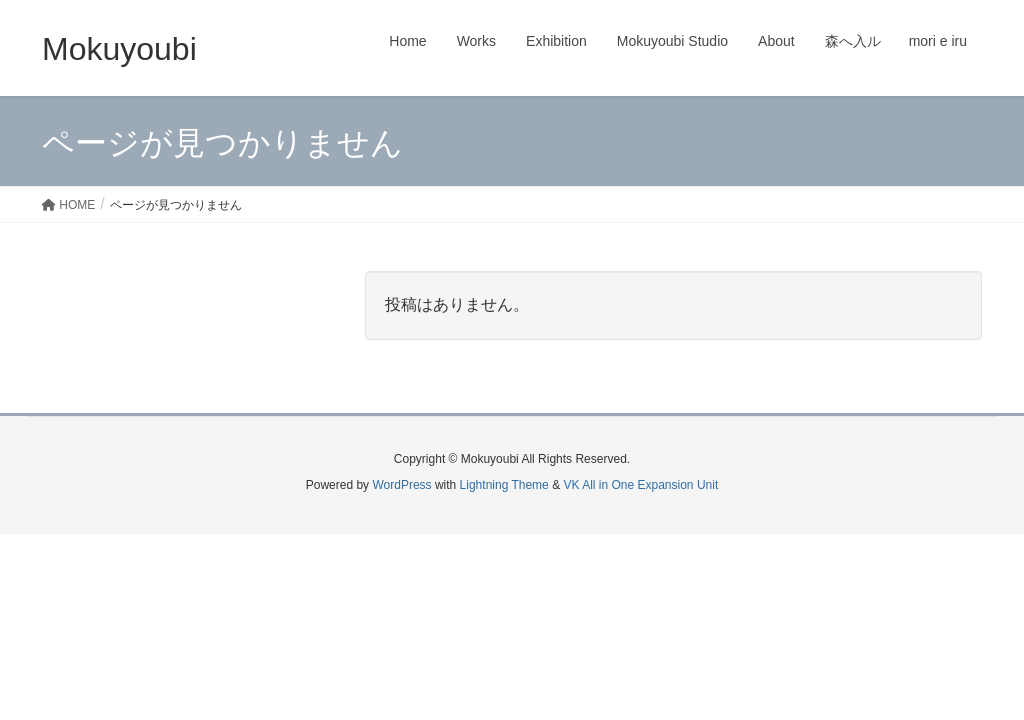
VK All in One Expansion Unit (640, 485)
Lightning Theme (504, 485)
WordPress (401, 485)
